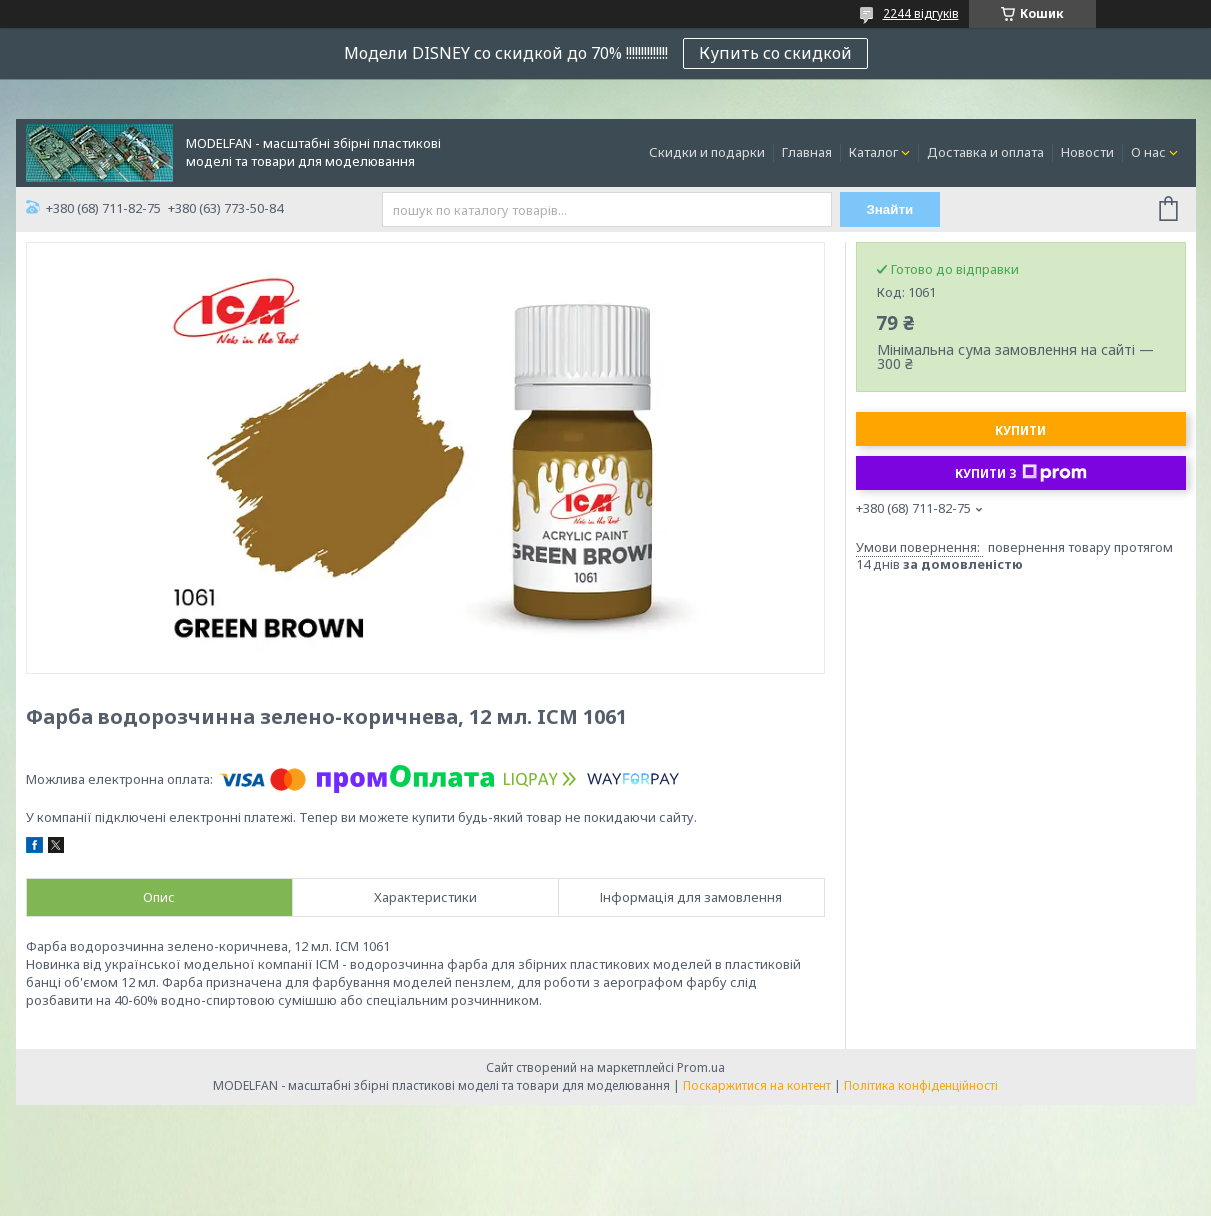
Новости (1087, 152)
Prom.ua (701, 1067)
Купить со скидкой (775, 53)
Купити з (1021, 473)
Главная (807, 152)
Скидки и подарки (707, 152)
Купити (1020, 430)
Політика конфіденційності (921, 1085)
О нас (1148, 152)
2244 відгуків (921, 13)
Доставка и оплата (985, 152)
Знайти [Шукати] (889, 209)
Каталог (873, 152)
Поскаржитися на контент (757, 1085)
